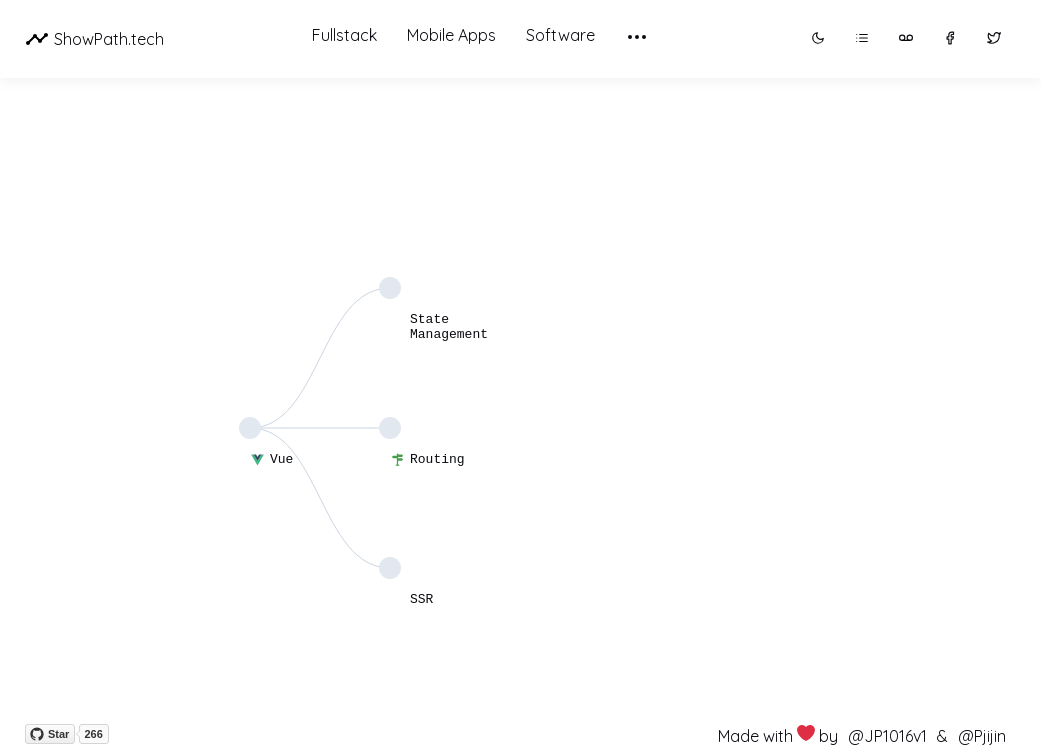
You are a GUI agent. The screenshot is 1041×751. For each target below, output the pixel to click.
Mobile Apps (451, 35)
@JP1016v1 (887, 736)
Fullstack (344, 35)
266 (93, 734)
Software (560, 35)
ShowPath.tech (94, 39)
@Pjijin (982, 736)
